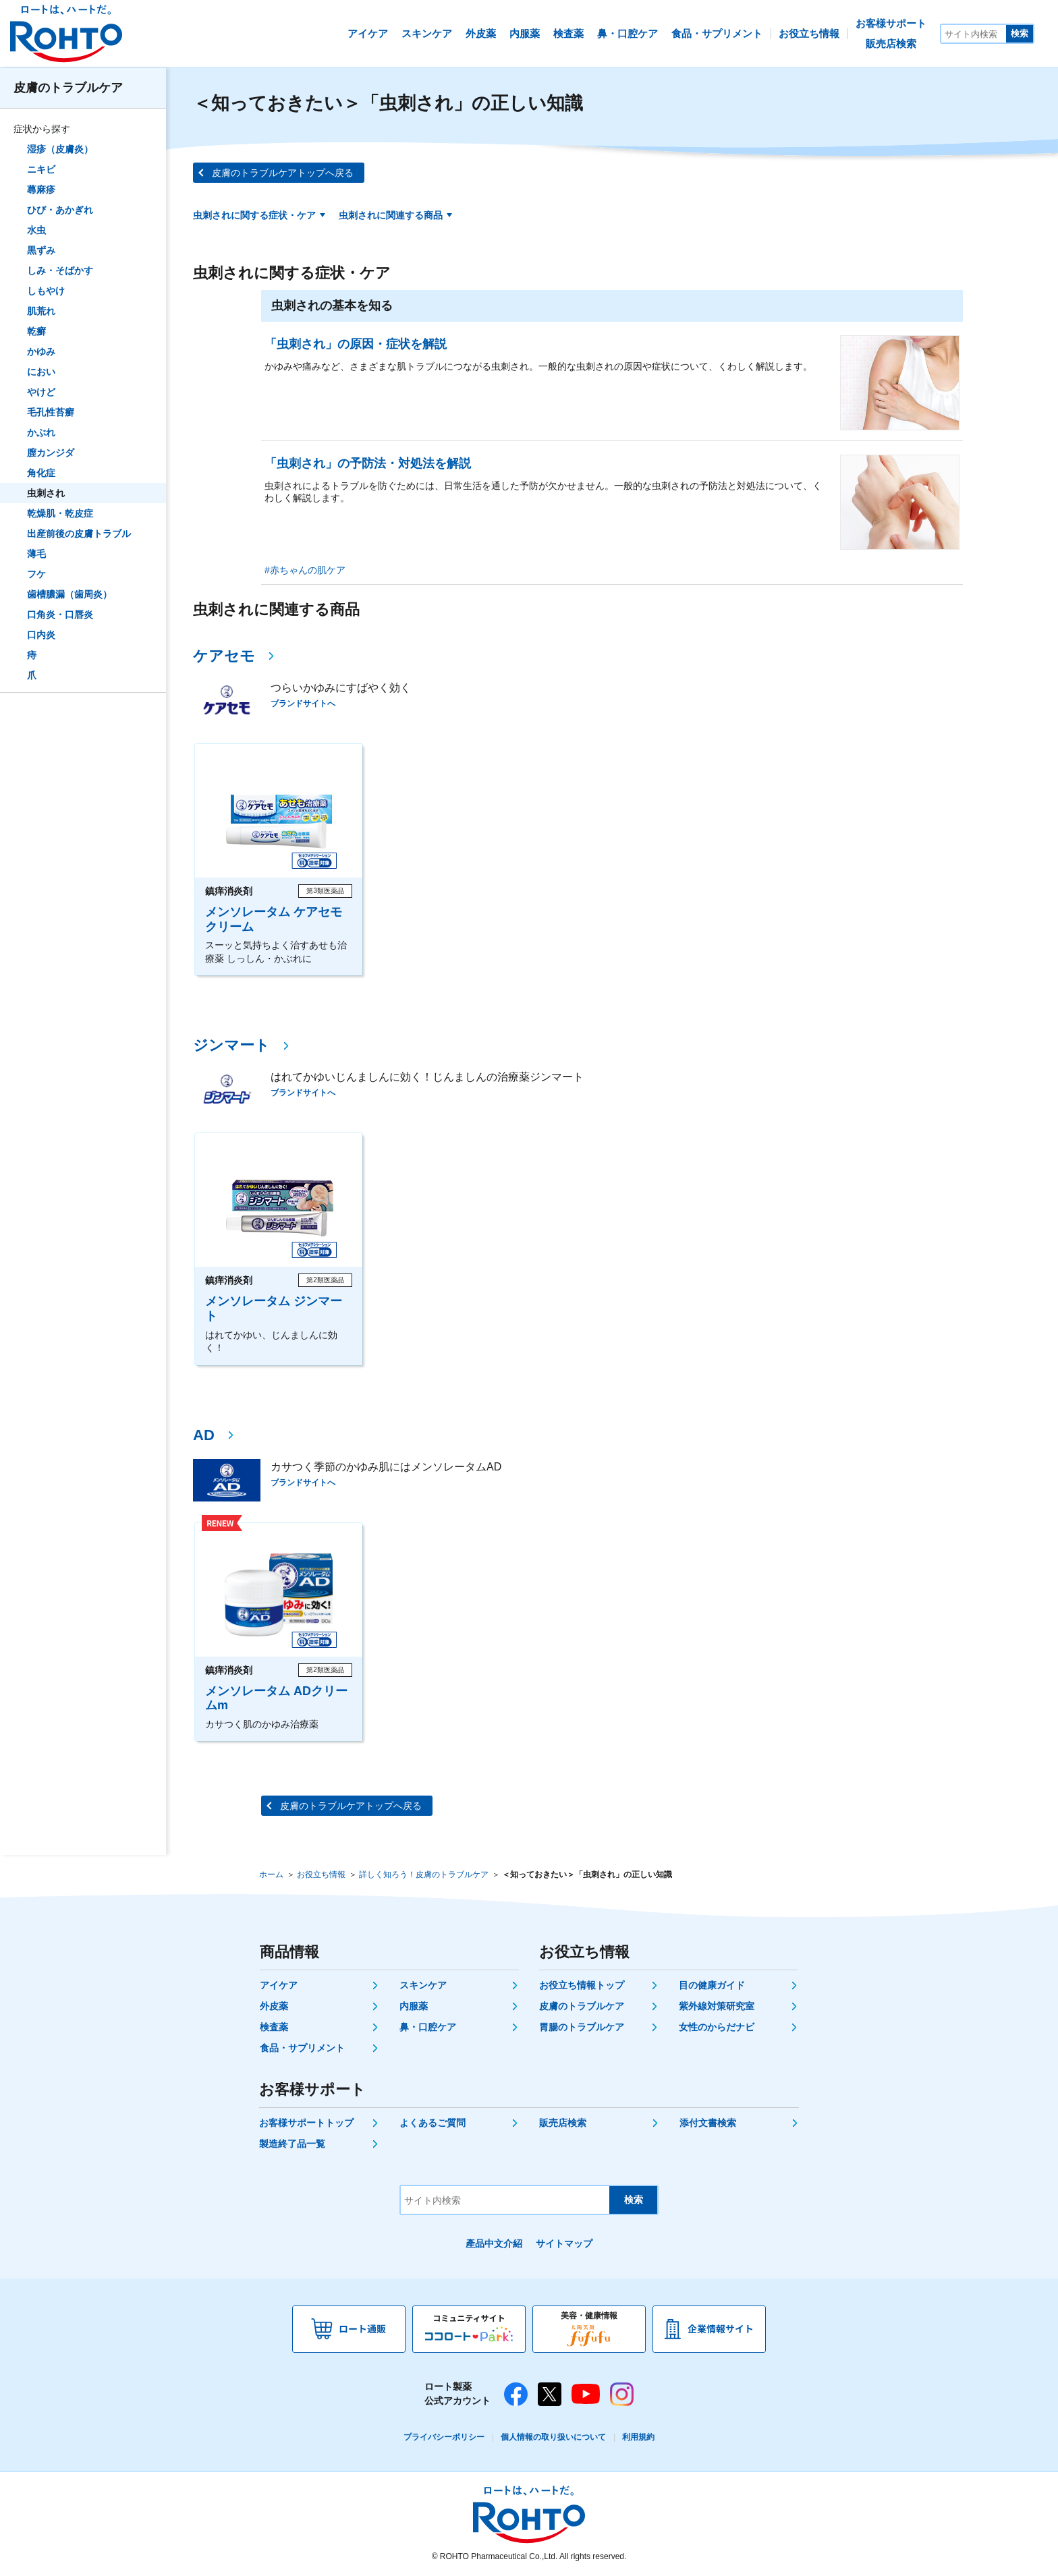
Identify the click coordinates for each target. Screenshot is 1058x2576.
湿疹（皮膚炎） (60, 149)
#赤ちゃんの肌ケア (304, 570)
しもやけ (46, 290)
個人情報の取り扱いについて (553, 2437)
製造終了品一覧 (292, 2143)
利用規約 (638, 2437)
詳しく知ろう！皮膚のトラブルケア (424, 1874)
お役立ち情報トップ (581, 1985)
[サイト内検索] (973, 33)
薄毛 (36, 553)
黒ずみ (41, 250)
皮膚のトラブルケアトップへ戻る (283, 172)
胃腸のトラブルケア (581, 2027)
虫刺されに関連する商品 (391, 215)
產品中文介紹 (494, 2243)
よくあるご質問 (432, 2122)
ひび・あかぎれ (60, 209)
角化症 (41, 472)
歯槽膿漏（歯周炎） (69, 594)
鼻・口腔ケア (427, 2027)
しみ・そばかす (60, 270)
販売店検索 (562, 2122)
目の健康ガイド (712, 1985)
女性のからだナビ (716, 2027)
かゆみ (41, 351)
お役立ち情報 (321, 1874)
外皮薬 (274, 2006)
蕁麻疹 (41, 189)
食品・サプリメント (302, 2047)
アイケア (279, 1985)
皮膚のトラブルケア (68, 87)
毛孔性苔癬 (50, 412)
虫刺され (46, 493)
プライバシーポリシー (443, 2437)
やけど (41, 392)
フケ (36, 574)
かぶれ (41, 432)
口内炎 (41, 634)
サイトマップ (564, 2243)
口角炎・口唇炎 (60, 614)
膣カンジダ (50, 452)
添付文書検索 (707, 2122)
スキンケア (423, 1985)
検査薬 (274, 2027)
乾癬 (36, 331)
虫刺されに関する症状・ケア (254, 215)
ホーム (271, 1874)
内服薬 (413, 2006)
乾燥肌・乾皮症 (60, 513)
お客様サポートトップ (306, 2122)
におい (41, 371)
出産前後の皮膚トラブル (79, 533)
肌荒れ (41, 311)
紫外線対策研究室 (716, 2006)
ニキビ (41, 169)
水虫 (36, 230)
